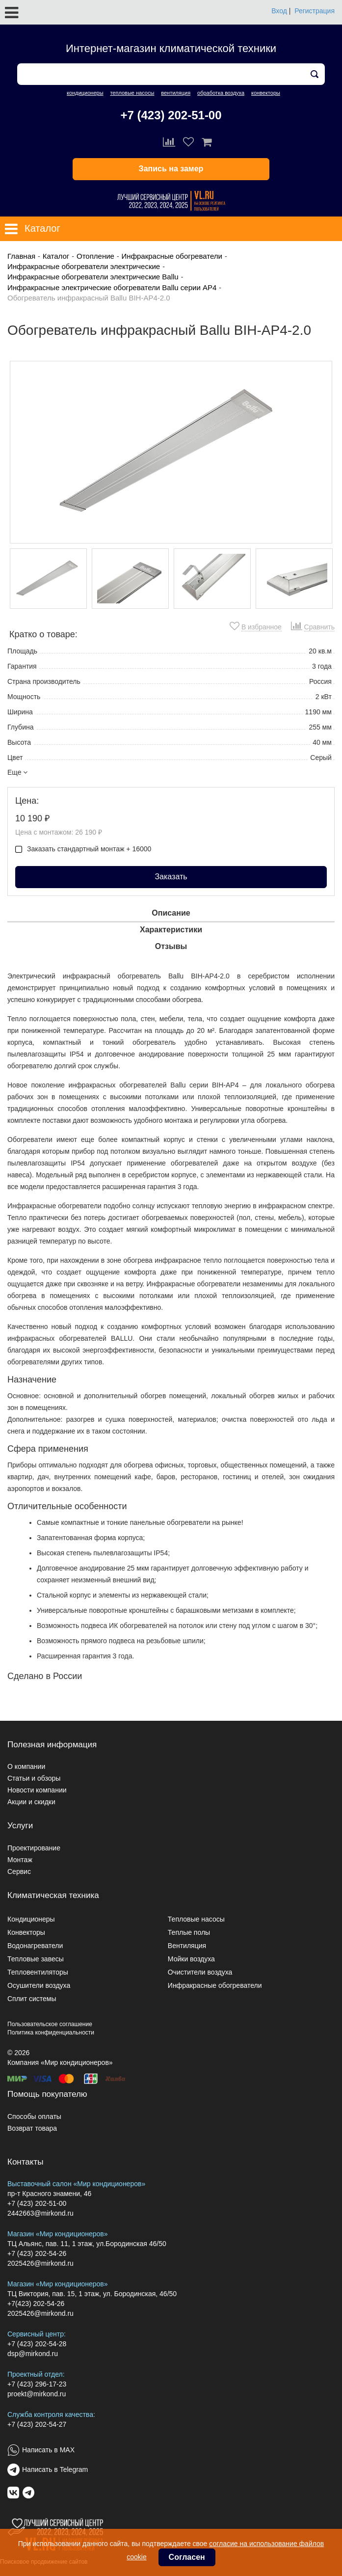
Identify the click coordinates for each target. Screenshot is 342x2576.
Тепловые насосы (196, 1919)
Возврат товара (32, 2128)
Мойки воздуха (191, 1959)
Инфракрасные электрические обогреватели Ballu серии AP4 (111, 287)
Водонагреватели (35, 1946)
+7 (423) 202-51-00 (170, 115)
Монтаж (19, 1860)
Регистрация (314, 11)
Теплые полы (189, 1932)
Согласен (187, 2557)
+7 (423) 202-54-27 (36, 2424)
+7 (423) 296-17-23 (36, 2384)
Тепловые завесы (35, 1959)
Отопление (95, 256)
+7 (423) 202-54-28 (36, 2344)
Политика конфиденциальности (50, 2032)
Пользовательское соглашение (49, 2024)
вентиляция (175, 93)
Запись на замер (171, 168)
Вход (279, 11)
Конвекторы (26, 1932)
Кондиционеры (31, 1919)
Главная (21, 256)
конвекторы (265, 93)
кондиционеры (85, 93)
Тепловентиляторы (37, 1972)
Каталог (56, 256)
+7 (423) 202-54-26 (36, 2253)
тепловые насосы (132, 93)
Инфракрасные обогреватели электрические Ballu (93, 276)
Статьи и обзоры (33, 1778)
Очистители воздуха (200, 1972)
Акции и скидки (31, 1802)
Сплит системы (31, 1999)
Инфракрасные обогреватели (172, 256)
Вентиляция (187, 1946)
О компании (26, 1766)
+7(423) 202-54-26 (35, 2303)
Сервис (19, 1871)
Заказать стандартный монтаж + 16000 (83, 849)
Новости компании (37, 1790)
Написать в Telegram (55, 2469)
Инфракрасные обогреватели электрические (83, 266)
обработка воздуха (220, 93)
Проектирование (33, 1848)
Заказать (171, 876)
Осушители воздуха (38, 1985)
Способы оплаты (34, 2116)
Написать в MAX (48, 2450)
